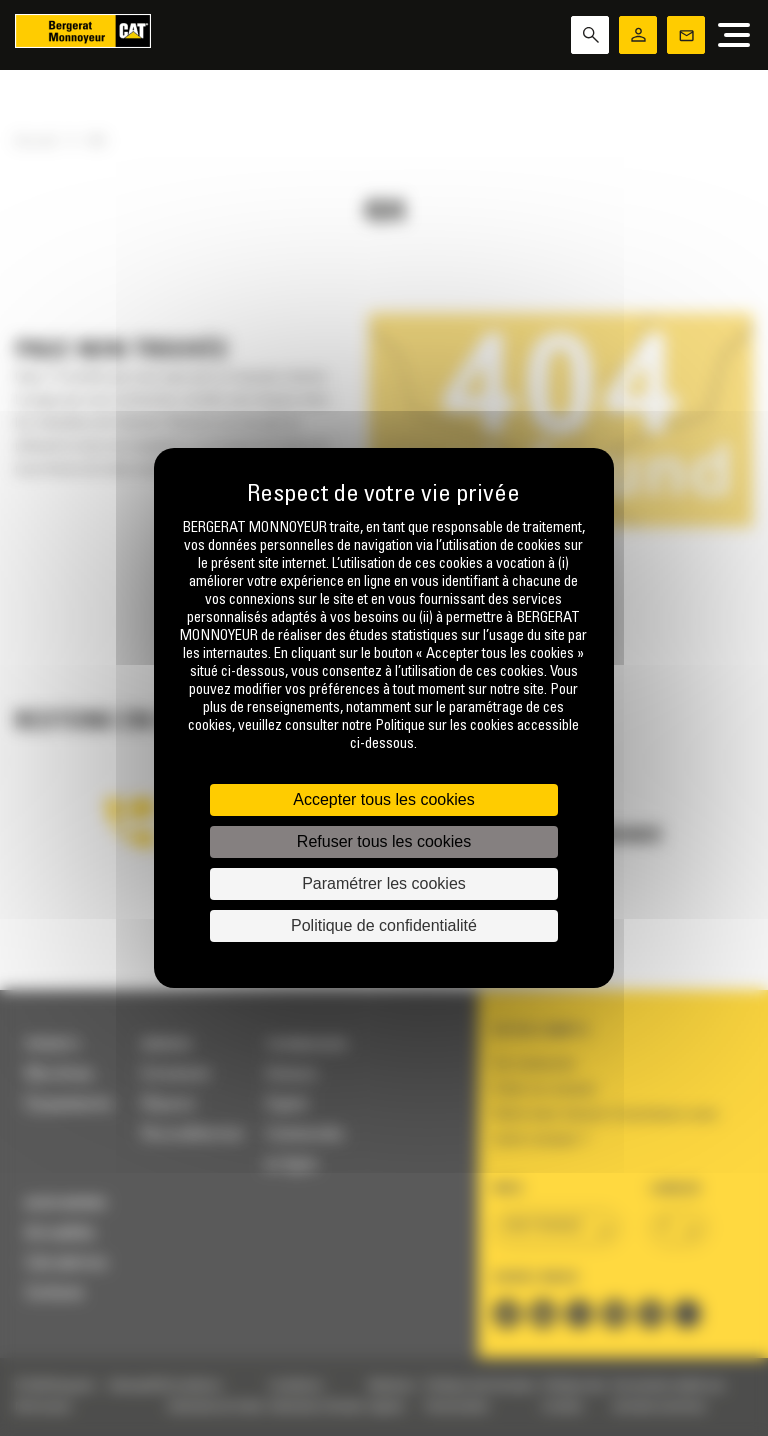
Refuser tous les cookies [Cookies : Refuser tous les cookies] (384, 841)
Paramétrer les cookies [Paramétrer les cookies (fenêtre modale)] (384, 883)
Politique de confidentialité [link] (384, 925)
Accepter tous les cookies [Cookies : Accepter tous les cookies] (383, 799)
